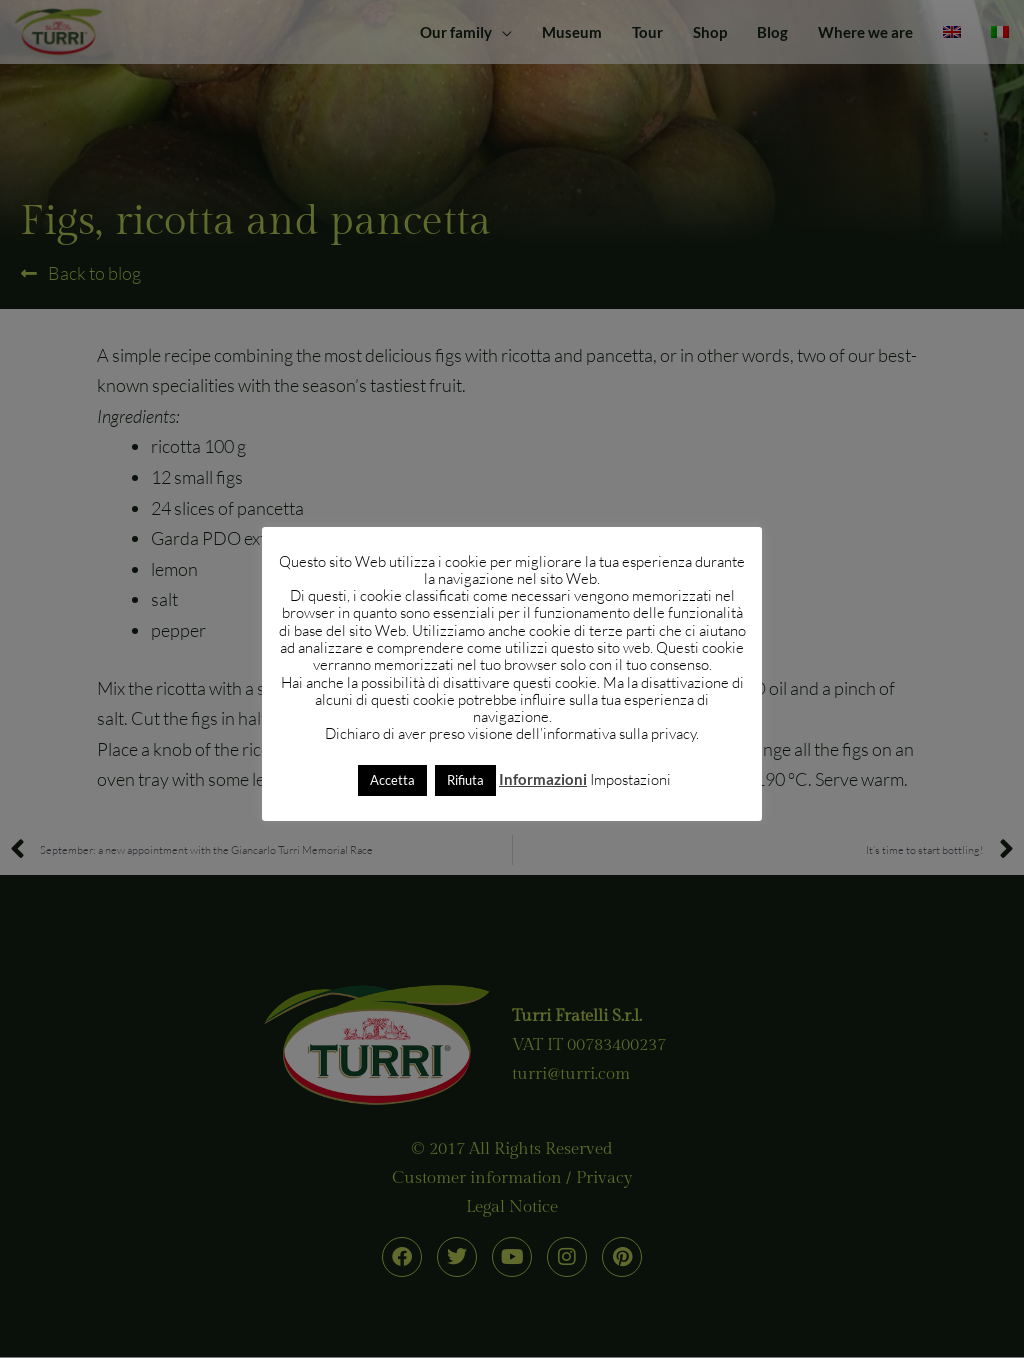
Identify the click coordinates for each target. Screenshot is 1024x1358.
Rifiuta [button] (465, 780)
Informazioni (543, 779)
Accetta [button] (392, 780)
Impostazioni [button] (630, 779)
